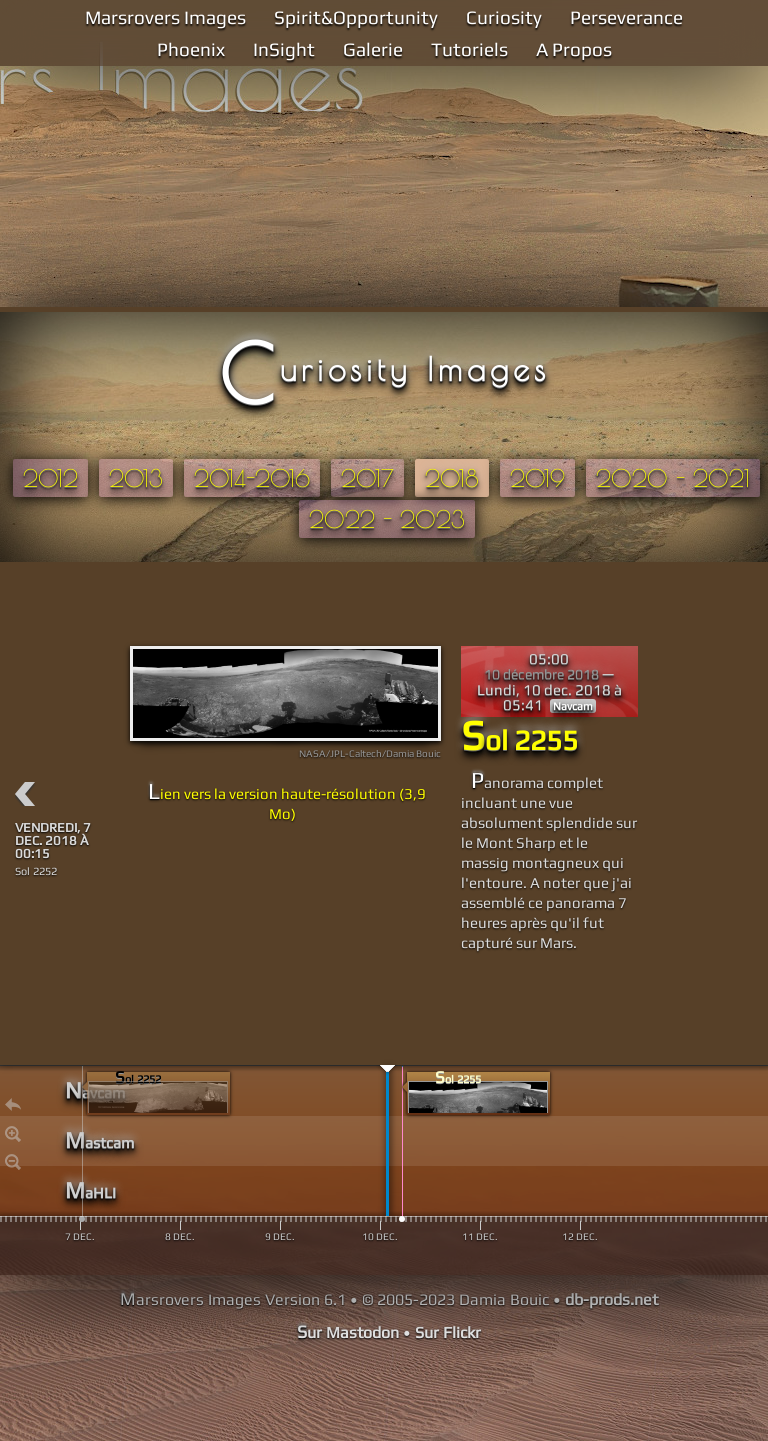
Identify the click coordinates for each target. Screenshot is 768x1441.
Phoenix (191, 49)
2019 (537, 478)
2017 (367, 478)
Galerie (373, 49)
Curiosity (504, 17)
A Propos (574, 49)
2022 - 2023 (387, 519)
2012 (50, 478)
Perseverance (626, 17)
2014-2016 (252, 478)
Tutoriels (469, 49)
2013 (136, 478)
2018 (452, 478)
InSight (284, 49)
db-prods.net (611, 1299)
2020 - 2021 (673, 478)
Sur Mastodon (348, 1332)
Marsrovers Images (165, 17)
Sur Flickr (448, 1332)
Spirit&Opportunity (356, 17)
